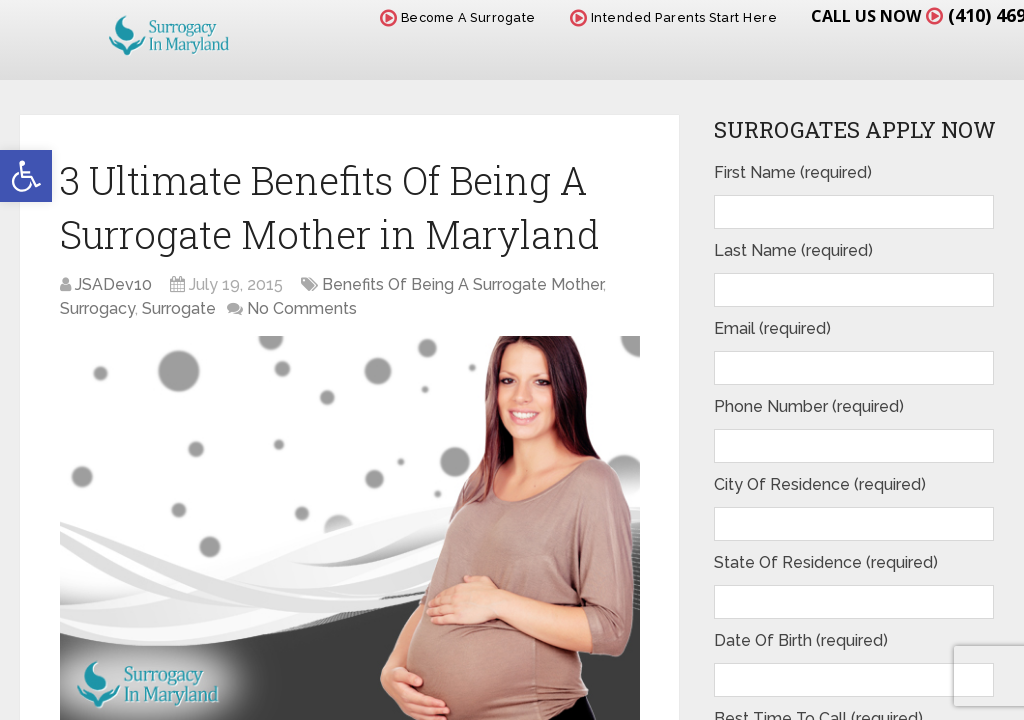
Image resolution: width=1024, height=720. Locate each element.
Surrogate (179, 308)
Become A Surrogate (458, 17)
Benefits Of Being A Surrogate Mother (462, 284)
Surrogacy (97, 308)
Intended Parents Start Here (674, 17)
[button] (26, 176)
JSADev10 (113, 284)
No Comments (302, 308)
